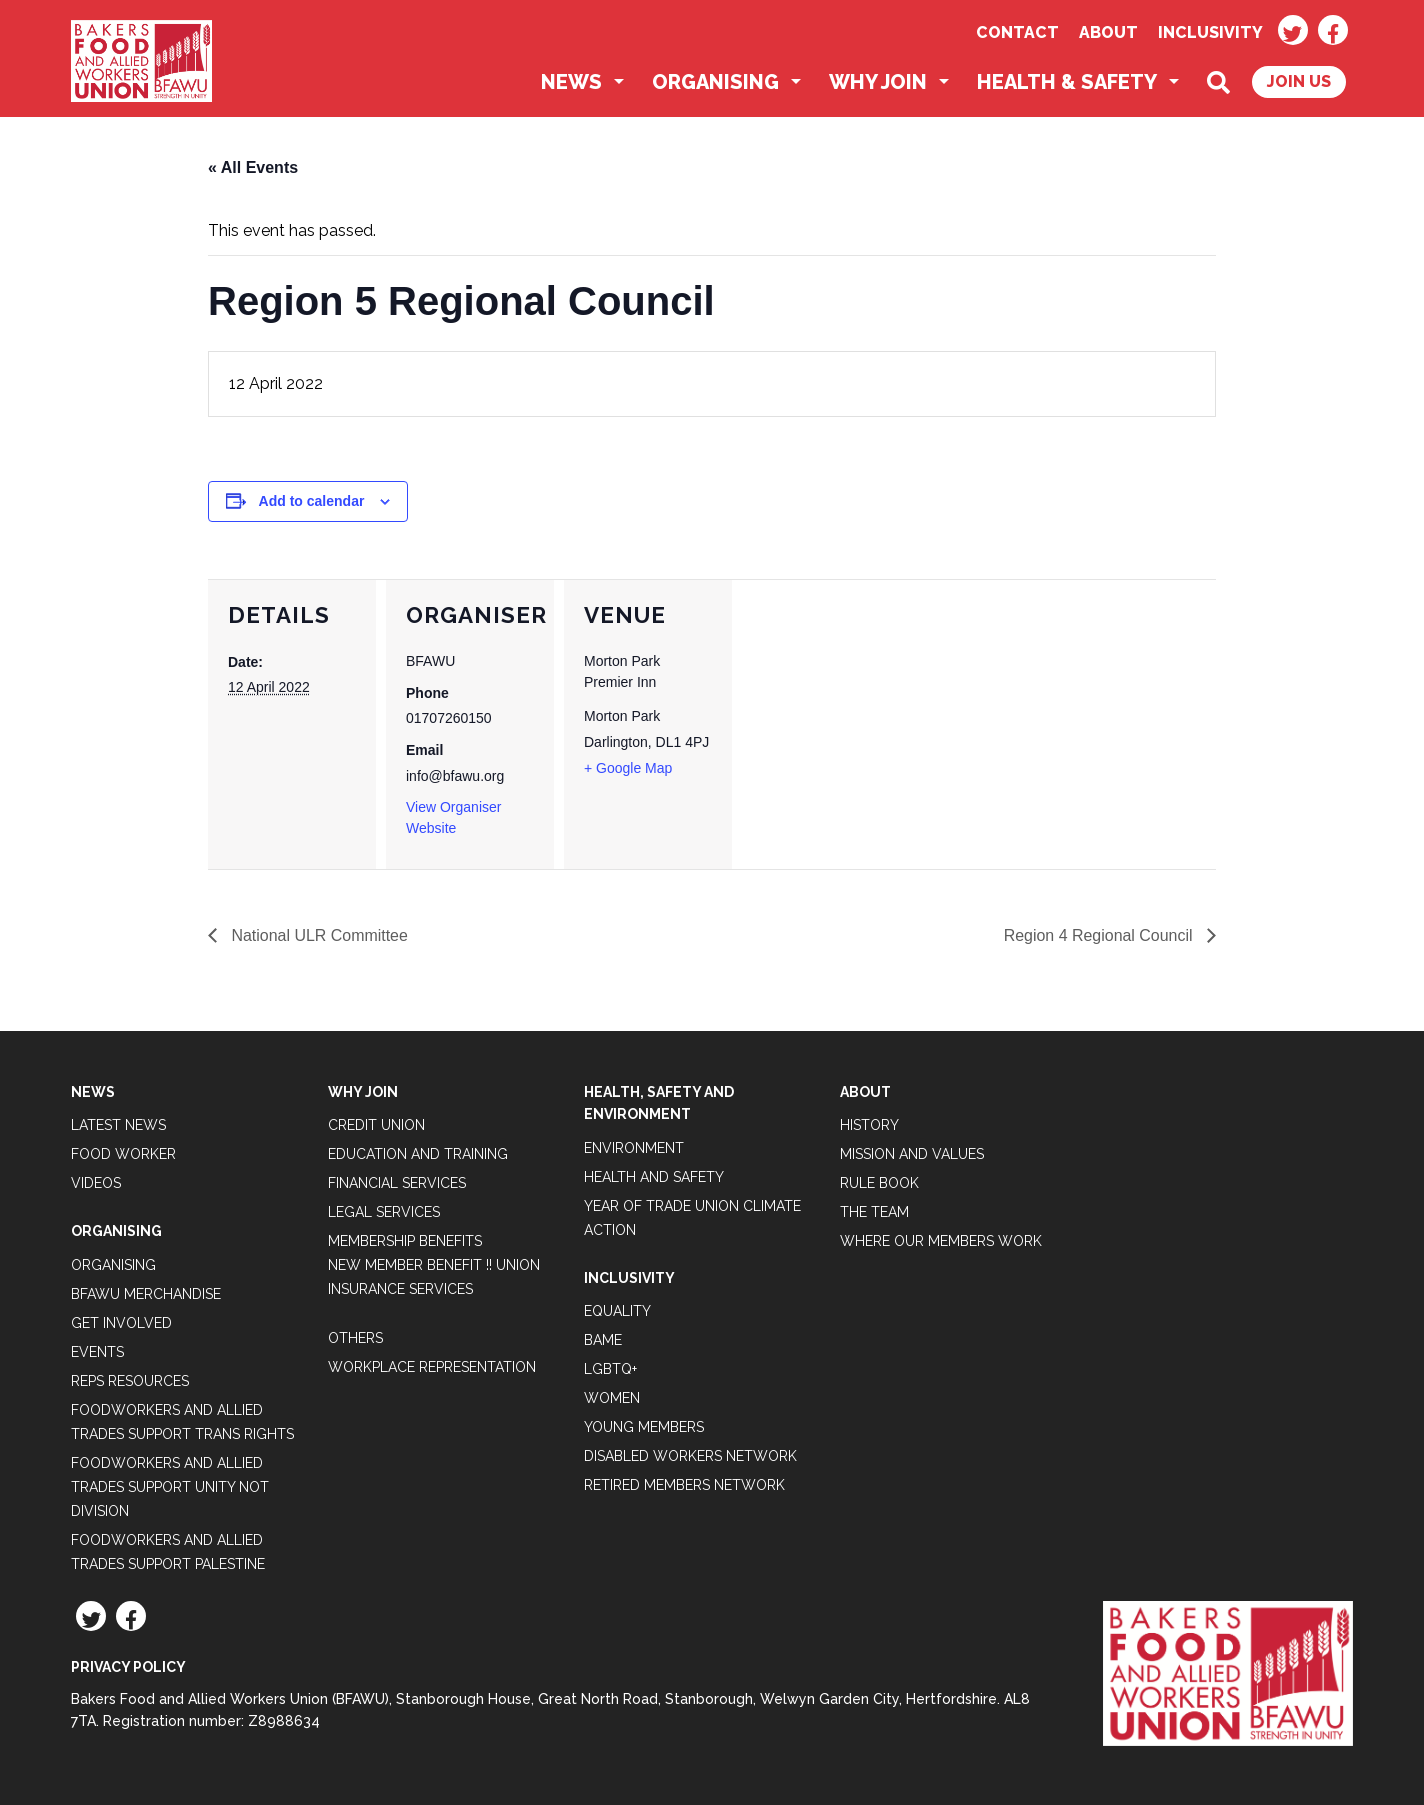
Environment (634, 1148)
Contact (1017, 32)
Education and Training (418, 1154)
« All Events (253, 167)
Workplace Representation (432, 1367)
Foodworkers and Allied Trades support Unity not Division (170, 1487)
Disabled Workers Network (690, 1456)
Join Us (1299, 81)
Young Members (644, 1427)
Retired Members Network (684, 1485)
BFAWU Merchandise (146, 1294)
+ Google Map (628, 768)
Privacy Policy (128, 1667)
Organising (715, 82)
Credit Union (376, 1125)
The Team (874, 1212)
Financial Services (397, 1183)
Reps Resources (130, 1381)
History (869, 1125)
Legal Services (384, 1212)
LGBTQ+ (610, 1369)
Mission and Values (912, 1154)
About (1108, 32)
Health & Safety (1067, 82)
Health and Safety (654, 1177)
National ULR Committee (317, 935)
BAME (603, 1340)
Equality (617, 1311)
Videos (96, 1183)
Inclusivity (1210, 32)
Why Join (878, 82)
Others (355, 1338)
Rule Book (879, 1183)
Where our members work (941, 1241)
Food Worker (123, 1154)
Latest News (118, 1125)
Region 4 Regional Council (1100, 935)
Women (612, 1398)
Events (97, 1352)
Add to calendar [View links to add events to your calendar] (312, 501)
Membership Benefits (405, 1241)
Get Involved (121, 1323)
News (571, 82)
